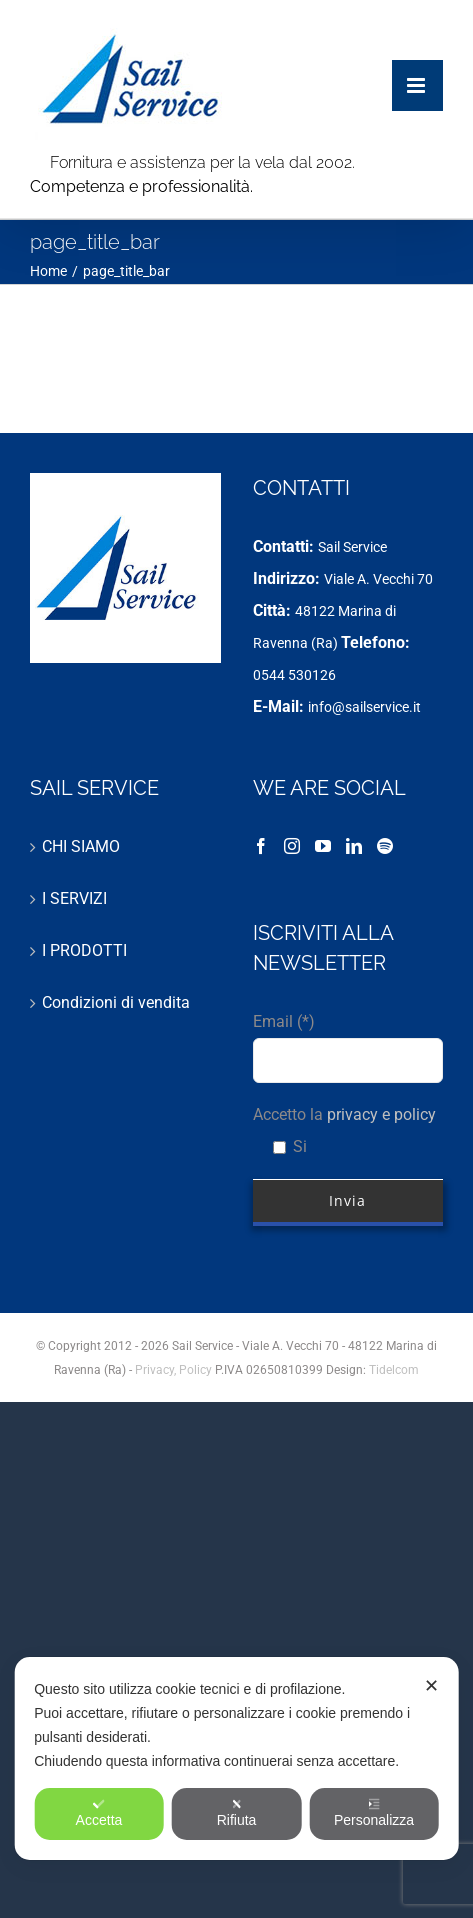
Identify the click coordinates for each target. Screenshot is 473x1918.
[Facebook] (261, 846)
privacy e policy (381, 1114)
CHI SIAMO (81, 846)
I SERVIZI (74, 898)
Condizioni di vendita (116, 1002)
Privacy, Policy (175, 1370)
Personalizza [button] (374, 1813)
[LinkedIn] (354, 846)
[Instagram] (292, 846)
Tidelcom (394, 1370)
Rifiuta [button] (237, 1813)
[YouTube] (323, 846)
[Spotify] (385, 846)
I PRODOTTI (84, 950)
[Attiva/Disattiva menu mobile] (417, 65)
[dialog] (236, 1758)
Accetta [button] (99, 1813)
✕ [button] (431, 1686)
